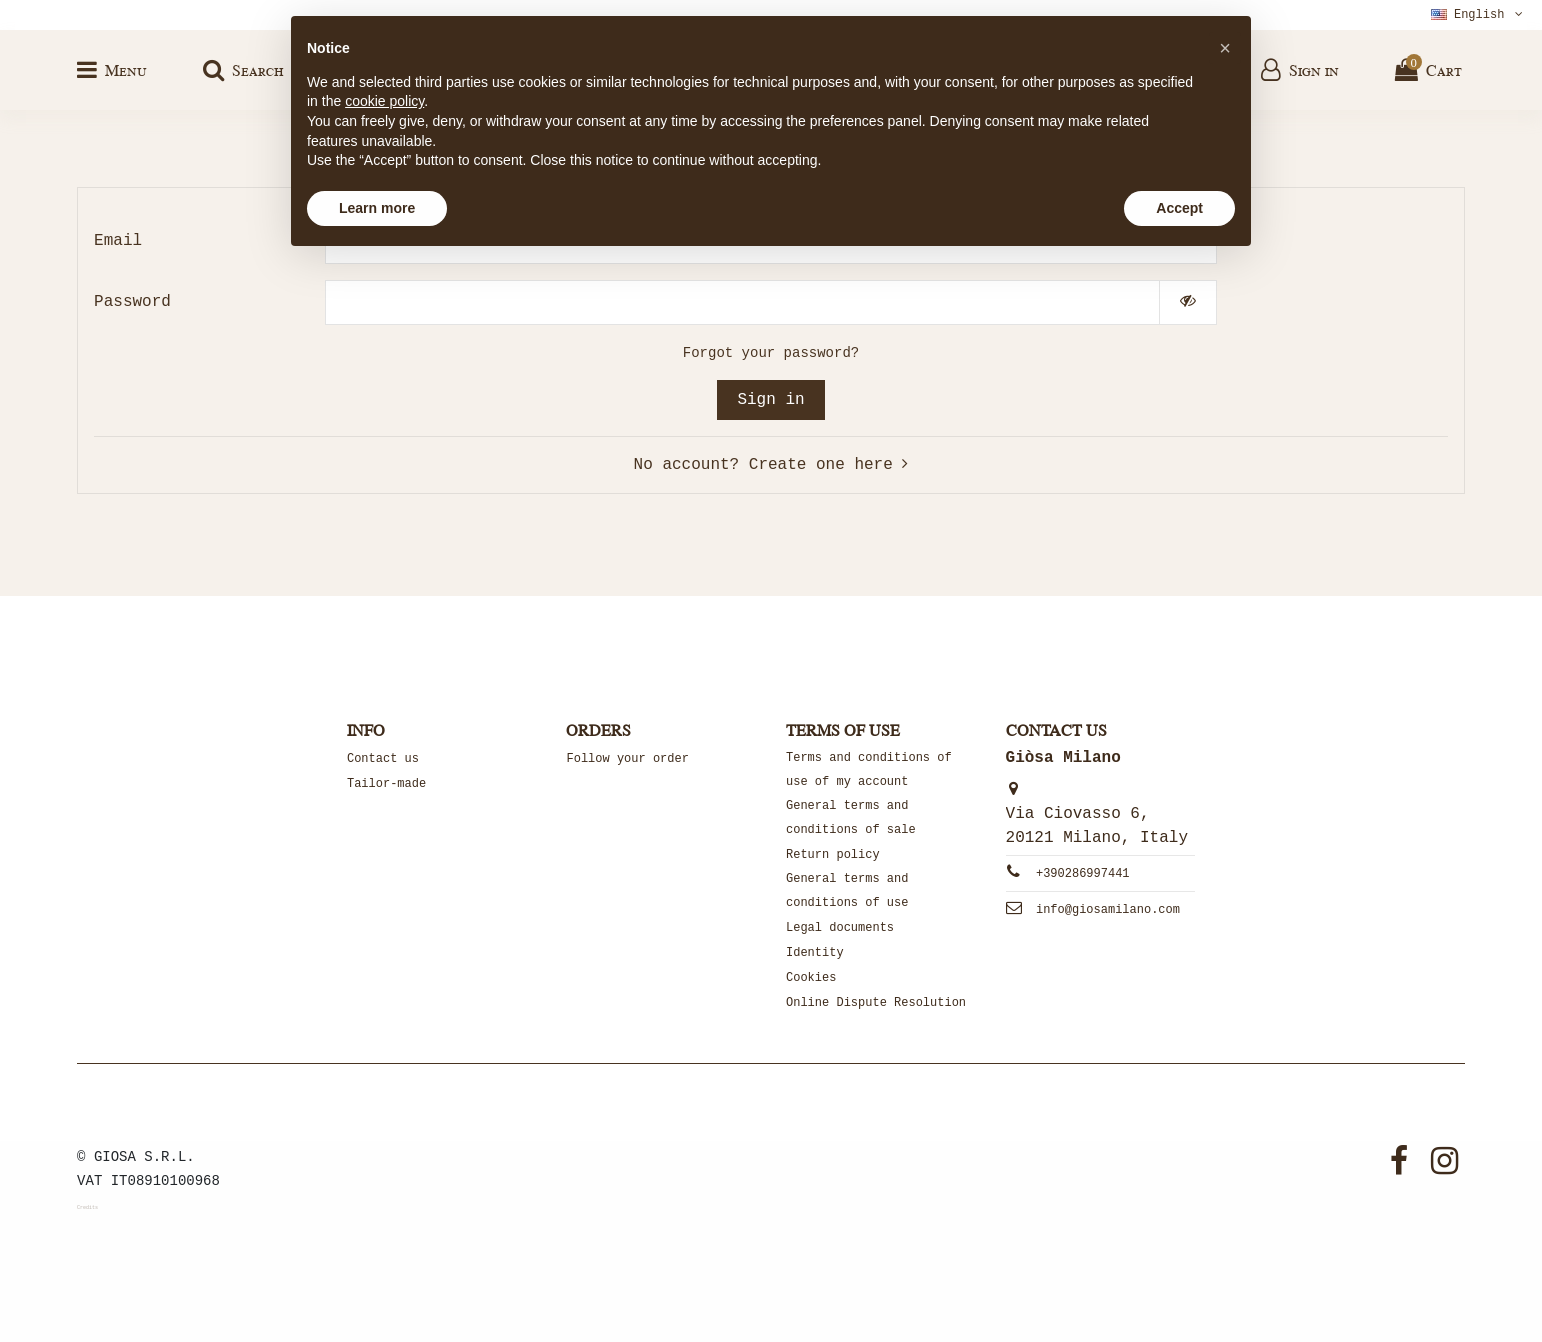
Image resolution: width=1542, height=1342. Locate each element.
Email (118, 241)
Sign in (770, 400)
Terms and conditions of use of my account (869, 770)
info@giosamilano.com (1108, 910)
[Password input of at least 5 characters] (743, 302)
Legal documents (840, 928)
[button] (1225, 48)
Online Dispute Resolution (876, 1003)
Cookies (811, 978)
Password (132, 302)
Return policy (833, 855)
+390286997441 (1083, 874)
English (1479, 15)
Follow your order (627, 759)
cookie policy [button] (384, 101)
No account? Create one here (771, 465)
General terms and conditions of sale (851, 818)
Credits (87, 1208)
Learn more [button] (377, 208)
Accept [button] (1179, 208)
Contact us (383, 759)
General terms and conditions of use (847, 891)
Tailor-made (386, 784)
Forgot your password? (771, 353)
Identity (815, 953)
